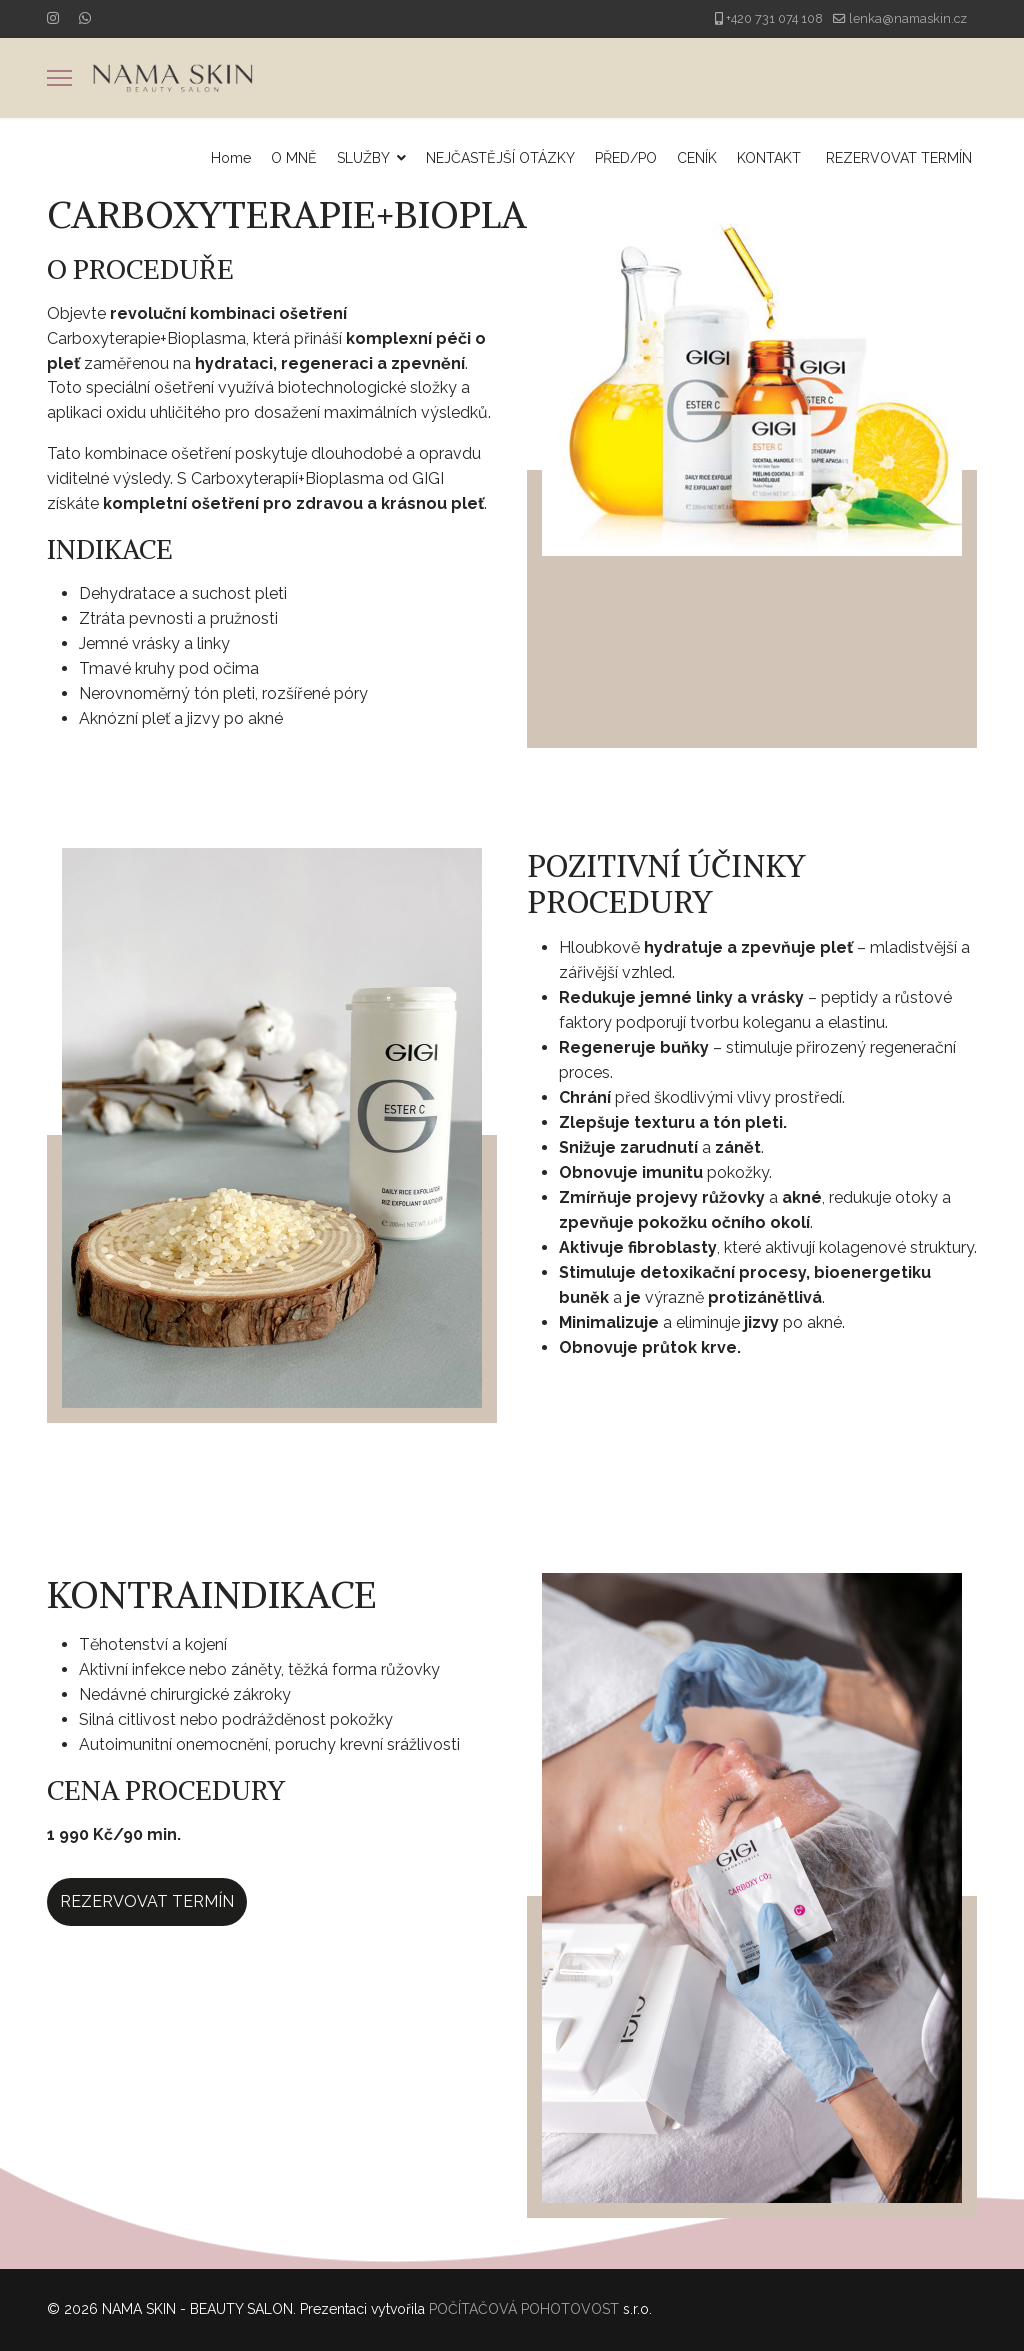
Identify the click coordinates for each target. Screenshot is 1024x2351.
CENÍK (697, 158)
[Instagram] (53, 18)
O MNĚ (294, 158)
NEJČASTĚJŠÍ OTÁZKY (500, 158)
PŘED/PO (626, 158)
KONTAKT (769, 158)
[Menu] (59, 78)
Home (231, 158)
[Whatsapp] (85, 18)
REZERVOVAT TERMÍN (899, 158)
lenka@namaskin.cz (908, 18)
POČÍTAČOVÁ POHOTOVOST (524, 2309)
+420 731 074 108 (774, 18)
